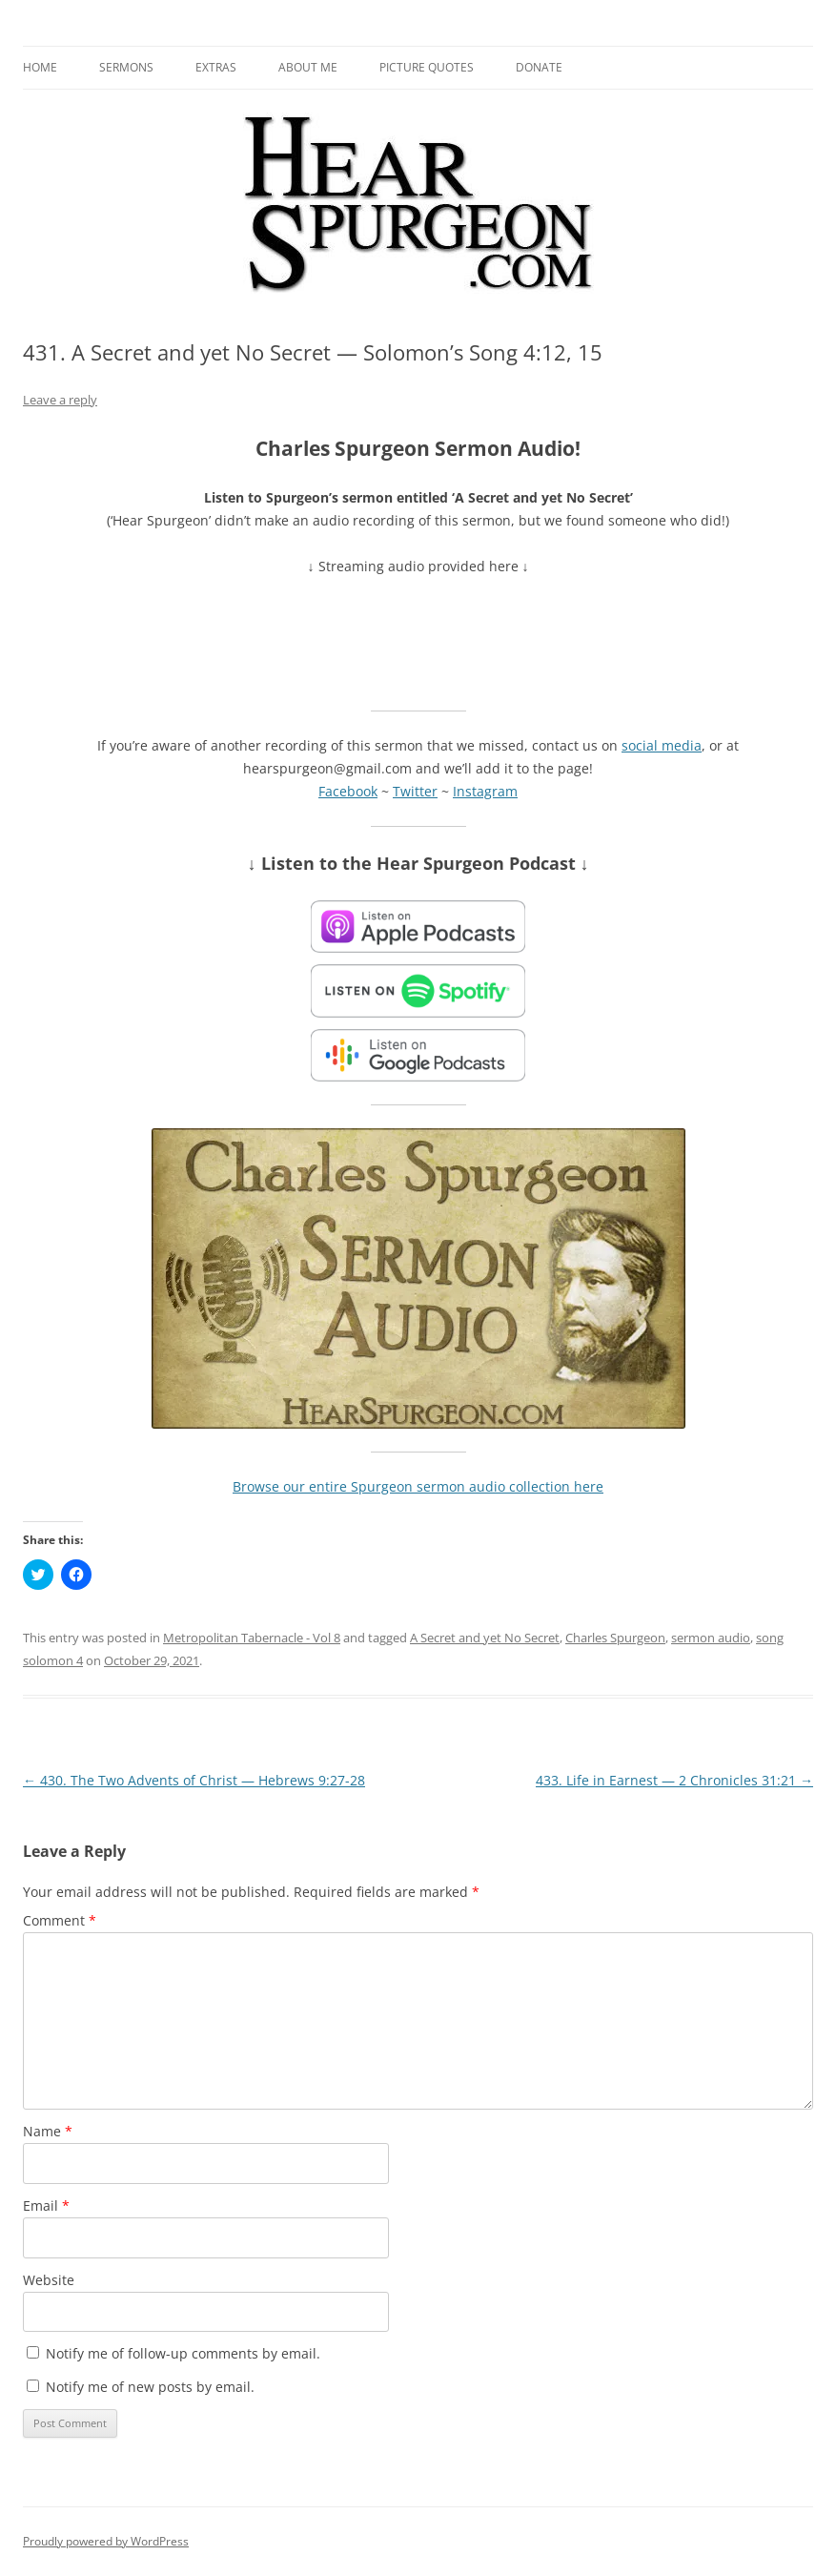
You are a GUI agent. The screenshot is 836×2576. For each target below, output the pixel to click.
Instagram (485, 791)
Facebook (347, 791)
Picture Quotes (426, 67)
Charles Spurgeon (615, 1637)
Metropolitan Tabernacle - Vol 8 (251, 1637)
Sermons (126, 67)
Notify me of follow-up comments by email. (183, 2353)
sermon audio (710, 1637)
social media (662, 745)
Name (47, 2131)
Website (48, 2280)
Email (46, 2205)
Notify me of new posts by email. (150, 2387)
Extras (215, 67)
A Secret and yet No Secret (485, 1637)
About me (307, 67)
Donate (539, 67)
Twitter (415, 791)
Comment (59, 1920)
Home (40, 67)
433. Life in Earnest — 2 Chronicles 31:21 (674, 1780)
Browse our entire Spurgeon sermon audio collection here (418, 1486)
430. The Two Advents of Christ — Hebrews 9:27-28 (194, 1780)
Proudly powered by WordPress (106, 2541)
